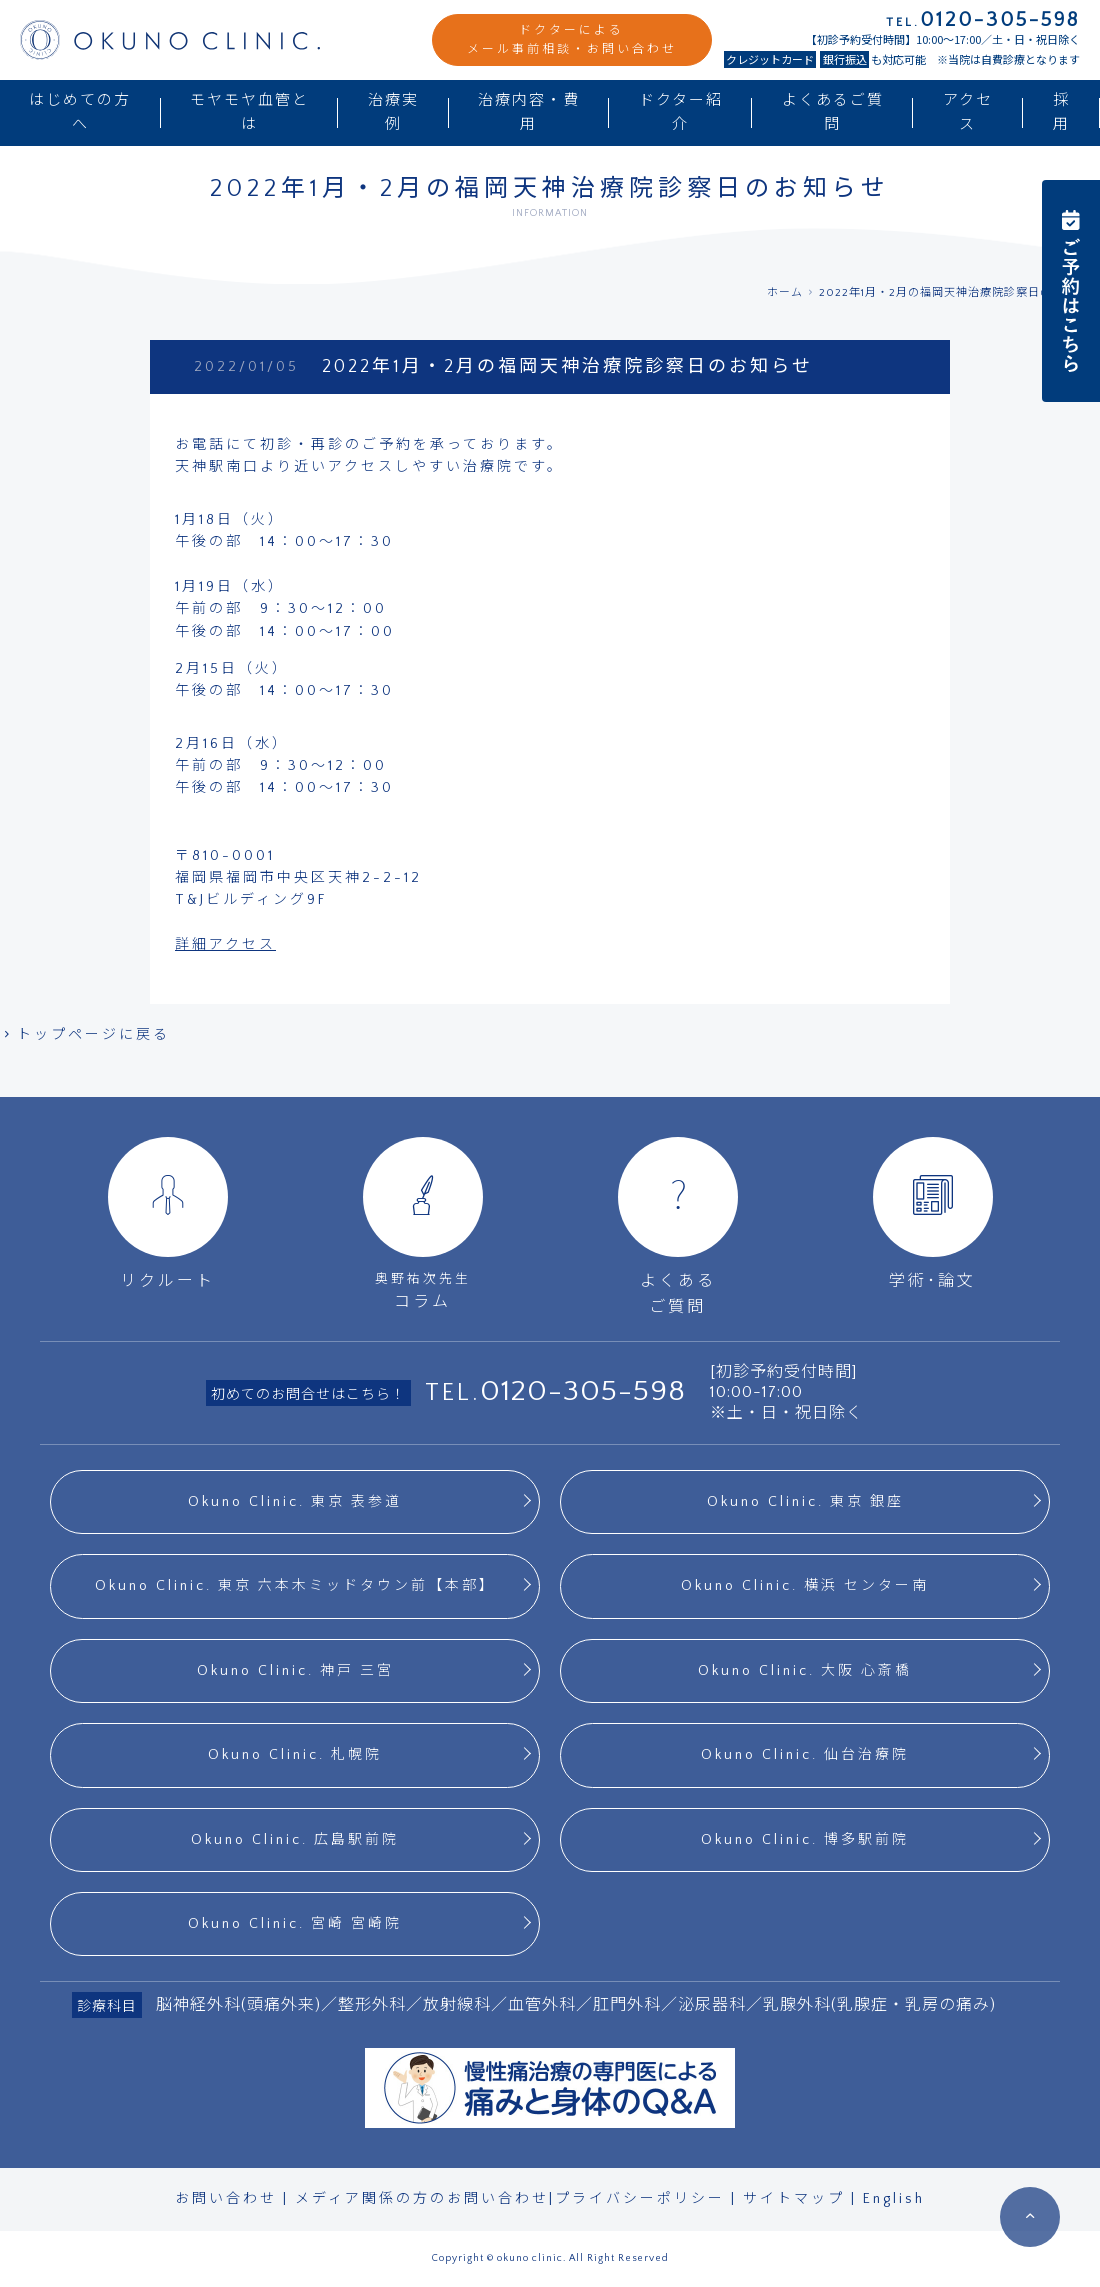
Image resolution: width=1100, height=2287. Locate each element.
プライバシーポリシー (640, 2199)
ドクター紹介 (681, 112)
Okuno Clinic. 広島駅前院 (295, 1840)
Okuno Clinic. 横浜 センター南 (805, 1586)
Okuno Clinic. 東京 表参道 (295, 1502)
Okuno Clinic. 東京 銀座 (805, 1502)
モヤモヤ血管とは (249, 112)
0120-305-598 (583, 1391)
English (894, 2199)
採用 (1061, 112)
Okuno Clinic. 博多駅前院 (805, 1840)
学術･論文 (933, 1213)
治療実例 (393, 112)
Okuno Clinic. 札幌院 (295, 1755)
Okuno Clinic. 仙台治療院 (805, 1755)
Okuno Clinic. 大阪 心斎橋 (805, 1671)
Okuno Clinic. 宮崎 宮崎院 (295, 1924)
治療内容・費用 (529, 112)
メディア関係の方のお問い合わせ (422, 2199)
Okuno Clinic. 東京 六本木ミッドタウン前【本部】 (295, 1586)
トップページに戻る (85, 1035)
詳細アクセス (225, 945)
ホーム (785, 293)
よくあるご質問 (833, 112)
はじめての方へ (80, 112)
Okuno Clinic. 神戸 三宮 (295, 1671)
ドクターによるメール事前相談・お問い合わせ (572, 40)
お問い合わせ (226, 2199)
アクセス (968, 112)
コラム (422, 1223)
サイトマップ (794, 2199)
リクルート (168, 1213)
